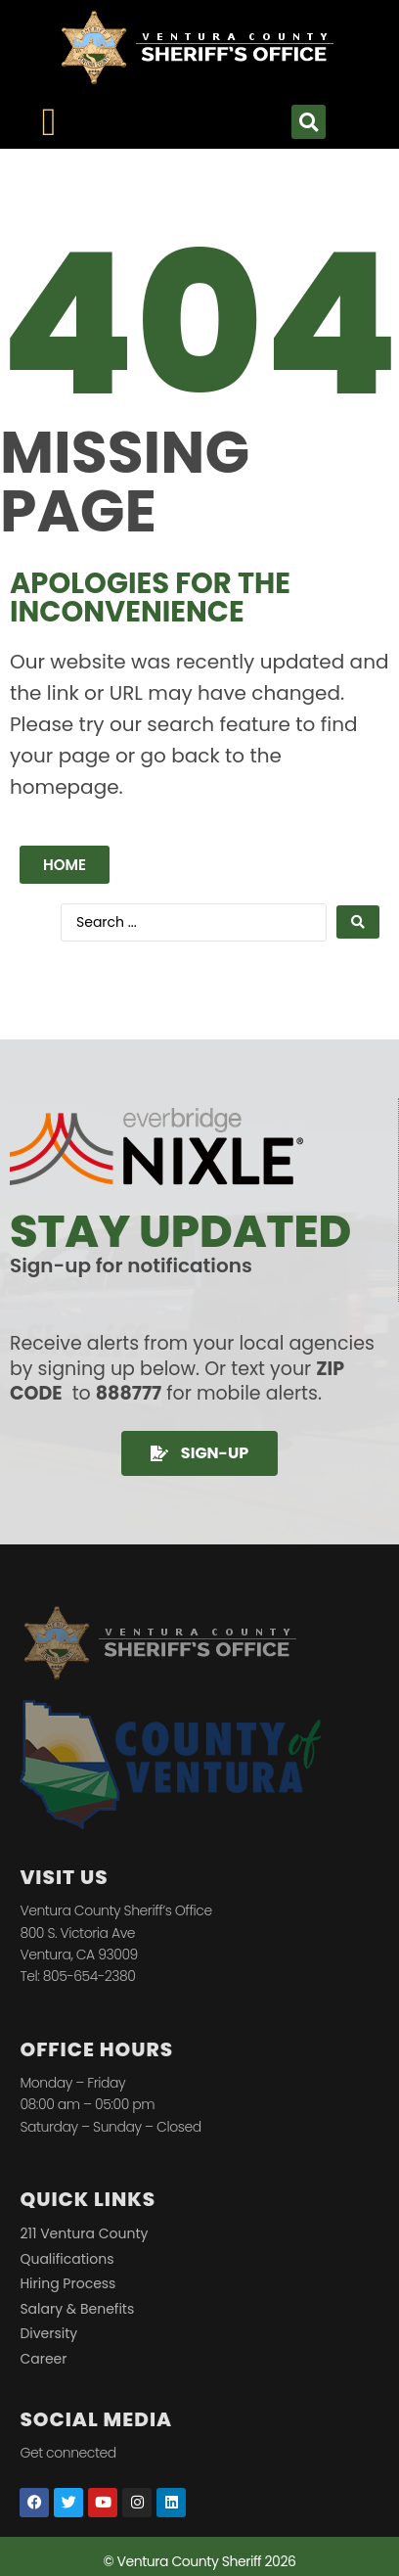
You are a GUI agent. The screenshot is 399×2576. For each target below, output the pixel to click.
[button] (308, 122)
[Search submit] (357, 922)
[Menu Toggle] (49, 122)
